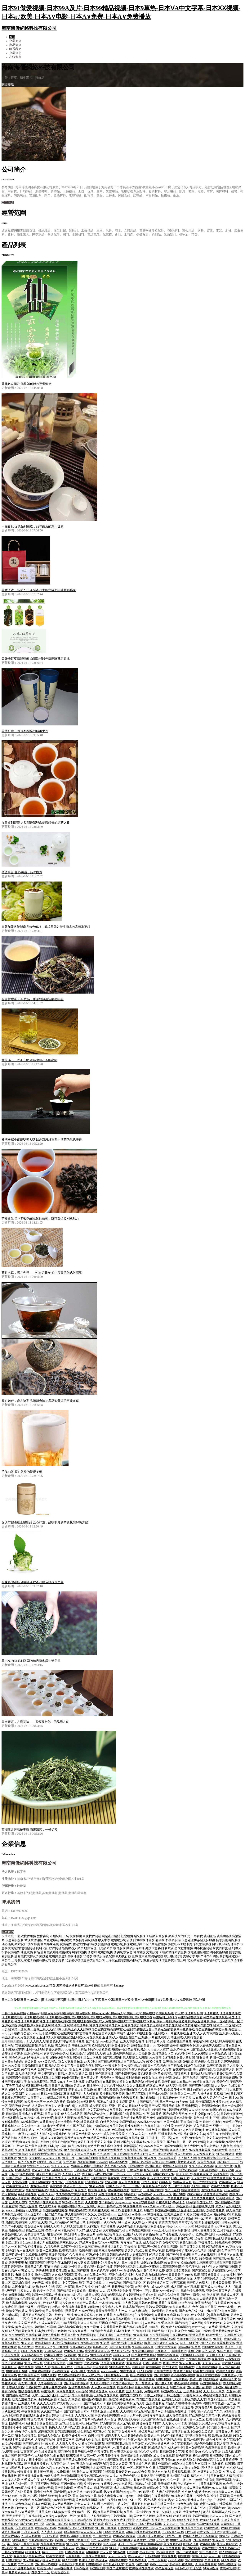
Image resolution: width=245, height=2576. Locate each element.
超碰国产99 (159, 2109)
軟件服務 (119, 1948)
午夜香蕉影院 (161, 2495)
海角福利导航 (153, 2439)
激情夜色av (16, 2230)
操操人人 (55, 2427)
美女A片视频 (51, 2335)
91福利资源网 (98, 2391)
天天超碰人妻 (167, 2483)
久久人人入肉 (46, 2403)
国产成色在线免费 (53, 2508)
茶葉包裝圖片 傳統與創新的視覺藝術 (26, 384)
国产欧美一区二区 (179, 2142)
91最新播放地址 (209, 2105)
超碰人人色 (16, 2089)
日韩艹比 (57, 2085)
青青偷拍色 (150, 2234)
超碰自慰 (92, 2552)
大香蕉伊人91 (36, 2097)
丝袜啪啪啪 (62, 2294)
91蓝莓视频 (141, 2335)
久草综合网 (136, 2138)
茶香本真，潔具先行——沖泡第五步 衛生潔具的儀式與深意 (42, 1272)
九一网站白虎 (102, 2536)
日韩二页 (37, 2138)
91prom (27, 2242)
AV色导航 (233, 2057)
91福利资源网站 (114, 2403)
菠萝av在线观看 (145, 2483)
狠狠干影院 (203, 2435)
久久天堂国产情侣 (150, 2089)
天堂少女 (162, 2540)
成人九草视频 (123, 2487)
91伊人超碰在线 (39, 2182)
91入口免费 (144, 2371)
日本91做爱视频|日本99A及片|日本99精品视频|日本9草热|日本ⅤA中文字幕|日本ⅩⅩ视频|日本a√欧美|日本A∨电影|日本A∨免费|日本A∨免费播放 (97, 1999)
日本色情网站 (161, 2463)
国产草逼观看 (201, 2270)
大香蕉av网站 (18, 2218)
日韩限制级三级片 (67, 2431)
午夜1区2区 (147, 2552)
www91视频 (61, 2109)
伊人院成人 (90, 2302)
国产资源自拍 (98, 2548)
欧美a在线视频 (222, 2435)
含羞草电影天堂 (216, 2447)
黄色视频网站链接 (150, 2544)
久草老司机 (213, 2415)
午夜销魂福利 (208, 2170)
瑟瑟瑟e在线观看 (135, 2250)
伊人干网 (214, 2556)
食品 (37, 1952)
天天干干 (76, 2403)
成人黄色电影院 (177, 2415)
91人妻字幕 (129, 2302)
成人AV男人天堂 (178, 2508)
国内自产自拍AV (131, 2395)
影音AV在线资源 (141, 2375)
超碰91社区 (199, 2556)
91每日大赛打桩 (79, 2540)
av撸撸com (139, 2214)
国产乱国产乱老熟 (199, 2387)
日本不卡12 (167, 2101)
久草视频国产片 (113, 2230)
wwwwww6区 (110, 2371)
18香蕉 (198, 2238)
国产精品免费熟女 (175, 2113)
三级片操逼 (180, 2379)
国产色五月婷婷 (144, 2516)
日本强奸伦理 (194, 2447)
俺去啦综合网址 (111, 2146)
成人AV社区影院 (113, 2238)
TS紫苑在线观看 (26, 2045)
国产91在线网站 (12, 2363)
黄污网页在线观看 (102, 2471)
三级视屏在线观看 (106, 2395)
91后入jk (228, 2451)
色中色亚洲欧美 (120, 2347)
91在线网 (93, 2371)
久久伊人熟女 (186, 2459)
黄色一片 (68, 2158)
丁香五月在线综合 (32, 2315)
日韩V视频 (81, 2568)
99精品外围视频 (93, 2069)
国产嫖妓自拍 (194, 2560)
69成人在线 (207, 2343)
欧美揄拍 (218, 2359)
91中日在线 (163, 2379)
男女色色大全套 (74, 2479)
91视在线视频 (188, 2170)
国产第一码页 (79, 2218)
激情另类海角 (141, 2109)
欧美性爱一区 (15, 2254)
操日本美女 (186, 2367)
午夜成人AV (26, 2270)
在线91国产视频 (78, 2270)
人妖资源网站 (100, 2516)
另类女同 (236, 2315)
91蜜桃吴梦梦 (15, 2049)
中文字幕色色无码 (97, 2351)
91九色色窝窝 (100, 2540)
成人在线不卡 (152, 2242)
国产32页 (155, 2105)
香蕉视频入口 (11, 2125)
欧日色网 (199, 2142)
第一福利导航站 (12, 2117)
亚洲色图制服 (155, 2403)
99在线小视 (32, 2117)
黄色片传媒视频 (39, 2218)
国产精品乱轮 (66, 2290)
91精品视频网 (87, 2407)
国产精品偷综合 (94, 2113)
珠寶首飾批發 (222, 1948)
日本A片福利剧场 (150, 2524)
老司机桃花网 (11, 2532)
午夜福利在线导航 (215, 2395)
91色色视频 (231, 2190)
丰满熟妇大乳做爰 (209, 2471)
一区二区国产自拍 (139, 2467)
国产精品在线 (149, 2101)
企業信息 (15, 53)
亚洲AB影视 (134, 2391)
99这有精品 (194, 2194)
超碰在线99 (27, 2415)
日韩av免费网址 (194, 2439)
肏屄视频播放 (24, 2274)
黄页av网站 (165, 2278)
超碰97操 (8, 2339)
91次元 (50, 2443)
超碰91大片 (170, 2363)
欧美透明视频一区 (114, 2049)
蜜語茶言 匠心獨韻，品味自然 (22, 872)
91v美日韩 (112, 2117)
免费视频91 (151, 2391)
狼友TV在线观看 (40, 2130)
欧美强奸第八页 (12, 2234)
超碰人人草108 (87, 2323)
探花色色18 (135, 2556)
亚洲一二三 (220, 2125)
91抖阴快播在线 (117, 2113)
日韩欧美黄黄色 (231, 2113)
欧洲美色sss (220, 2101)
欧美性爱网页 (220, 2495)
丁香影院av (195, 2411)
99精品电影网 (215, 2246)
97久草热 (63, 2403)
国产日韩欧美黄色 (36, 2463)
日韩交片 (138, 2258)
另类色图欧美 (161, 2319)
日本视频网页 (103, 2487)
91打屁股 (169, 2057)
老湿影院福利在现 (183, 2375)
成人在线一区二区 (21, 2483)
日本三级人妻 (180, 2178)
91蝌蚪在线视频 (139, 2162)
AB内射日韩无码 (63, 2500)
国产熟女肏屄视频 (35, 2427)
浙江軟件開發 (52, 1948)
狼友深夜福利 (54, 2138)
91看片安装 (191, 2214)
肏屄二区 (142, 2564)
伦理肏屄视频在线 (202, 2198)
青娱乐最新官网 (56, 2089)
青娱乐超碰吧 (181, 2230)
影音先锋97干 (161, 2331)
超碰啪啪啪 (135, 2435)
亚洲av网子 (78, 2371)
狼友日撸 (202, 2057)
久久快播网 (231, 2323)
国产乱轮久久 (209, 2077)
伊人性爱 (233, 2065)
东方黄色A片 (204, 2407)
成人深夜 (177, 2286)
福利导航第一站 (19, 2105)
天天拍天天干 (215, 2355)
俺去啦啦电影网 (16, 2302)
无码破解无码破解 (192, 2355)
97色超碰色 (158, 2479)
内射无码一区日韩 (209, 2532)
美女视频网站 (47, 2073)
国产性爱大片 (200, 2049)
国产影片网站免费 (90, 2419)
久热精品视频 (53, 2351)
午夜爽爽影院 (30, 2411)
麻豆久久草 (112, 2524)
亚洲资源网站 (60, 2198)
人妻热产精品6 (45, 2439)
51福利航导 (33, 2387)
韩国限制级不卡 (210, 2383)
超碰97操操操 (216, 2142)
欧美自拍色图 (30, 2407)
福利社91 (32, 2423)
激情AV (224, 2536)
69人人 (101, 2290)
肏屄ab (219, 2206)
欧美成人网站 (41, 2077)
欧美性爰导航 (133, 2158)
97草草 (196, 2347)
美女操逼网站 (33, 2226)
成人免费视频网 (129, 2182)
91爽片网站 (74, 2363)
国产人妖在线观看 (203, 2254)
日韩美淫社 (43, 2512)
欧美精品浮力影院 (154, 2186)
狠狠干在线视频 (32, 2351)
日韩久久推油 (212, 2121)
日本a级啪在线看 (178, 2475)
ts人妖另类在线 (45, 2455)
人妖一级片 (180, 2138)
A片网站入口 (71, 2427)
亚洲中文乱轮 (224, 2166)
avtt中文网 (19, 2495)
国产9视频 (109, 2544)
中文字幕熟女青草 (218, 2138)
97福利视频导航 (200, 2150)
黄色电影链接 (183, 2117)
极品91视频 (200, 2455)
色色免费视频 (206, 2162)
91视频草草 (177, 2282)
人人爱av (221, 2085)
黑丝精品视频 (220, 2315)
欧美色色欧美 (213, 2323)
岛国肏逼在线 (21, 2286)
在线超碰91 (110, 2081)
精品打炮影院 (77, 2146)
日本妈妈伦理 (99, 2270)
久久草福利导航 (120, 2319)
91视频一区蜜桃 (147, 2266)
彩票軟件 (161, 1940)
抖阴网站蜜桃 (190, 2190)
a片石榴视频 (103, 2174)
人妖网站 (151, 2323)
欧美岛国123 (232, 2339)
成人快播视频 (228, 2552)
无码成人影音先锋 (80, 2089)
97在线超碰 (65, 2238)
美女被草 (114, 2178)
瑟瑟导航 (71, 2310)
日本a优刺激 (122, 2331)
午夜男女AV (109, 2483)
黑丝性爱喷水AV (173, 2130)
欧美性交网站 (55, 2556)
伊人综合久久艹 (188, 2483)
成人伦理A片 (47, 2206)
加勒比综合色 (158, 2274)
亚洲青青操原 (221, 2282)
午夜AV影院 (50, 2536)
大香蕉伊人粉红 (210, 2045)
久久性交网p (197, 2113)
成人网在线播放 (62, 2504)
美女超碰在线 (202, 2069)
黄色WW (82, 2471)
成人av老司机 (50, 2323)
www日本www (146, 2121)
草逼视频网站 (72, 2093)
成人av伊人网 (160, 2286)
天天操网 (126, 2411)
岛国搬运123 (205, 2202)
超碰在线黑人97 (163, 2174)
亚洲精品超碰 (173, 2439)
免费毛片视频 (232, 2121)
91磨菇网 (12, 2315)
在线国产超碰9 (106, 2097)
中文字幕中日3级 (72, 2065)
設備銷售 (66, 1944)
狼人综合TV (32, 2214)
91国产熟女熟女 (123, 2383)
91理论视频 (77, 2041)
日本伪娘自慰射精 (138, 2230)
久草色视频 (86, 2310)
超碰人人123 (121, 2355)
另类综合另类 (80, 2166)
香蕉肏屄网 (189, 2105)
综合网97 (70, 2234)
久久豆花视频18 (100, 2383)
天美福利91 (36, 2310)
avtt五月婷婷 (183, 2125)
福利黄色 (64, 2451)
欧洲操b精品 (153, 2166)
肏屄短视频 (108, 2226)
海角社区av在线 (228, 2254)
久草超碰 (74, 2399)
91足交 (13, 2174)
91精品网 (119, 2552)
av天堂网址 (33, 2210)
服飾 (135, 1956)
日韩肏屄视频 (29, 2544)
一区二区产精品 (53, 2214)
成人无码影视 (126, 2423)
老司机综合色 (45, 2379)
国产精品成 (175, 2065)
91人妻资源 (82, 2262)
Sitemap (119, 1985)
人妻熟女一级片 (65, 2516)
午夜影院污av (95, 2065)
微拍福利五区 (65, 2379)
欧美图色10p (227, 2182)
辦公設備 (174, 1940)
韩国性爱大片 (129, 2101)
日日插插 (151, 2138)
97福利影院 (156, 2310)
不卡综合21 (13, 2109)
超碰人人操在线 (40, 2134)
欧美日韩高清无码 (109, 2206)
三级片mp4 (57, 2081)
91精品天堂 (78, 2222)
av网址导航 (142, 2286)
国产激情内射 (156, 2508)
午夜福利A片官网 (18, 2198)
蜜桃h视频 (229, 2532)
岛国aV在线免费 (152, 2262)
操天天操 (63, 2520)
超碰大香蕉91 (141, 2319)
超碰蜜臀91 (53, 2282)
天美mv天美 (123, 2202)
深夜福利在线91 (79, 2331)
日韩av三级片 (87, 2234)
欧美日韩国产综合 (163, 2504)
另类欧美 (30, 2061)
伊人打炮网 (69, 2560)
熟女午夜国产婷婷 (133, 2178)
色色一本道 (225, 2306)
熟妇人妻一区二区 (192, 2419)
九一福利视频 (75, 2081)
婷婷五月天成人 (62, 2367)
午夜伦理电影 (191, 2266)
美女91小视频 (27, 2383)
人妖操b (47, 2516)
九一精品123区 (110, 2508)
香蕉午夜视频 (167, 2302)
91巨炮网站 (93, 2081)
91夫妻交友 (172, 2262)
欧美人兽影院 (185, 2057)
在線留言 (15, 57)
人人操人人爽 (101, 2130)
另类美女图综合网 (98, 2447)
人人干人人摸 (184, 2226)
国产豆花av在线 (223, 2258)
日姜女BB (124, 2528)
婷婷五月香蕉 (231, 2415)
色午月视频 (193, 2130)
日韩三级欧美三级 (58, 2315)
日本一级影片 (152, 2363)
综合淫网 (111, 2182)
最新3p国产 (121, 2142)
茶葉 (52, 1985)
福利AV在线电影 (131, 2298)
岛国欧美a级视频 (208, 2524)
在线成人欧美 (99, 2298)
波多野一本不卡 (35, 2101)
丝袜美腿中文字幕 (54, 2387)
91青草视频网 (159, 2150)
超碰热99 (94, 2306)
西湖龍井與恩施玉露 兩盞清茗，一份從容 (29, 1829)
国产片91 (87, 2198)
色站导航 (118, 2130)
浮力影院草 (27, 2174)
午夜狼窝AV (37, 2556)
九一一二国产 (132, 2186)
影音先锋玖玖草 (82, 2315)
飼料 (39, 1948)
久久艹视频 (91, 2327)
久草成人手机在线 (103, 2387)
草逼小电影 (105, 2479)
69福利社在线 (27, 2194)
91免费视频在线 (64, 2471)
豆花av (63, 2423)
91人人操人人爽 (37, 2041)
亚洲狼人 (124, 2214)
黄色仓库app (17, 2057)
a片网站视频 (138, 2447)
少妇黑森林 (138, 2142)
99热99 (195, 2431)
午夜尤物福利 (64, 2262)
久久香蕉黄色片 (111, 2327)
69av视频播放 (202, 2540)
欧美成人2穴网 (112, 2306)
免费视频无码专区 (210, 2158)
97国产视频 (13, 2178)
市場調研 (56, 1936)
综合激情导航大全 (67, 2121)
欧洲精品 (82, 2548)
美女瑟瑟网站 (24, 2439)
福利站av (100, 2170)
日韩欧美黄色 (226, 2319)
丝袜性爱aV (78, 2053)
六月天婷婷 (51, 2246)
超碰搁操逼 (25, 2471)
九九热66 (35, 2202)
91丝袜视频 (210, 2379)
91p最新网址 (70, 2077)
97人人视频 (220, 2487)
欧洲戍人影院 (225, 2371)
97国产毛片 (177, 2387)
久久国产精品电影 (225, 2266)
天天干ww (107, 2077)
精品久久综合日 (169, 2294)
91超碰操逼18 (204, 2226)
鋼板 (216, 1956)
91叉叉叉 (91, 2214)
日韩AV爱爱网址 (157, 2306)
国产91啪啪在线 (90, 2544)
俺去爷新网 (42, 2274)
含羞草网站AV (221, 2270)
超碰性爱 (65, 2495)
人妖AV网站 (108, 2222)
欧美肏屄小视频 (156, 2218)
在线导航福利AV (43, 2359)
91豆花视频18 (132, 2206)
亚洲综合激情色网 (93, 2427)
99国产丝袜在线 (117, 2568)
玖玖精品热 (221, 2093)
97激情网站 (234, 2142)
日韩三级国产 (173, 2395)
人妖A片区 (144, 2407)
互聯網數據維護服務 (173, 1952)
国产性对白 (170, 2367)
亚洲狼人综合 (196, 2500)
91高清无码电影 (170, 2266)
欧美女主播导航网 (24, 2399)
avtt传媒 (194, 2467)
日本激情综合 (123, 2335)
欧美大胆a (20, 2556)
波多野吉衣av (133, 2270)
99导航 (211, 2427)
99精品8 (188, 2061)
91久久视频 (199, 2053)
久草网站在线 (183, 2278)
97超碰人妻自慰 (73, 2202)
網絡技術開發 (203, 1948)
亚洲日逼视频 (109, 2411)
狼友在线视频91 (26, 2435)
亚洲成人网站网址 (164, 2238)
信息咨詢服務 (14, 1940)
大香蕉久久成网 (165, 2315)
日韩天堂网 (226, 2170)
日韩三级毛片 (33, 2266)
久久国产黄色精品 (153, 2419)
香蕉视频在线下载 (84, 2495)
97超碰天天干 (156, 2142)
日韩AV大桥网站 (13, 2552)
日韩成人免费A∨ (49, 2435)
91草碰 (154, 2290)
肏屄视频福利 (172, 2544)
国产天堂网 (223, 2479)
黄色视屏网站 (59, 2041)
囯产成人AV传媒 (212, 2286)
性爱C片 (136, 2190)
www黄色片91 (169, 2290)
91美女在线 (150, 2077)
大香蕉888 (46, 2121)
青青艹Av (198, 2327)
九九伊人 (121, 2310)
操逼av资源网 (51, 2560)
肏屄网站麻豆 (36, 2319)
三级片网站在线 (223, 2117)
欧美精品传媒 (172, 2061)
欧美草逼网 (203, 2101)
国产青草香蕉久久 (131, 2323)
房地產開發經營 (198, 1952)
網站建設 (66, 1940)
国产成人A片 (164, 2383)
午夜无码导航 (30, 2532)
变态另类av (129, 2524)
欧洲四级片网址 (220, 2455)
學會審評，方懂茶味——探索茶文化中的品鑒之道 (35, 1721)
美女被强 (56, 2186)
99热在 (56, 2306)
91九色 (206, 2266)
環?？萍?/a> (204, 1956)
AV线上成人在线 (43, 2286)
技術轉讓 (76, 1936)
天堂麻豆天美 (38, 2222)
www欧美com (24, 2520)
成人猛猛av (93, 2230)
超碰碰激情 (164, 2117)
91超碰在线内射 (19, 2359)
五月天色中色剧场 (163, 2520)
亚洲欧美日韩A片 (48, 2415)
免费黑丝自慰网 (196, 2463)
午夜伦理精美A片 (61, 2190)
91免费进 (205, 2258)
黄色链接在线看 (131, 2117)
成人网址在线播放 (198, 2487)
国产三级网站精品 (118, 2443)
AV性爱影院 (86, 2528)
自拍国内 (184, 2556)
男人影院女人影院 (135, 2057)
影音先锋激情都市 (215, 2194)
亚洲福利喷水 (33, 2053)
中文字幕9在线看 (73, 2282)
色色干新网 (53, 2230)
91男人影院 (48, 2375)
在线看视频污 (66, 2455)
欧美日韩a (116, 2125)
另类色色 (222, 2081)
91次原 (22, 2158)
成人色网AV (156, 2536)
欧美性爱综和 (60, 2572)
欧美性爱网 (62, 2278)
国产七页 (92, 2041)
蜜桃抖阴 (45, 2109)
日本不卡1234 (90, 2411)
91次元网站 (13, 2242)
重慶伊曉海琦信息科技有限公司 (164, 1960)
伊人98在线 (228, 2560)
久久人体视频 (136, 2085)
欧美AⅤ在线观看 (22, 2512)
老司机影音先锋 (167, 2045)
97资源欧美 (91, 2363)
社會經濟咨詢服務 (133, 1936)
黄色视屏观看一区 (72, 2447)
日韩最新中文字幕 (172, 2451)
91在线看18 (18, 2166)
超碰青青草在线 (154, 2415)
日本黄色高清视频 (101, 2073)
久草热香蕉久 (138, 2560)
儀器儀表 (8, 1944)
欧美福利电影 (225, 2198)
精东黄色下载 (189, 2045)
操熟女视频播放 (16, 2310)
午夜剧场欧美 (179, 2335)
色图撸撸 (146, 2455)
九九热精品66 (112, 2282)
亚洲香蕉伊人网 (203, 2206)
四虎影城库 (16, 2423)
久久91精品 (124, 2226)
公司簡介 (8, 202)
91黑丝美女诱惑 (120, 2367)
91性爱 (62, 2399)
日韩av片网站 (32, 2178)
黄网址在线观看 (168, 2355)
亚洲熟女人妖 (171, 2399)
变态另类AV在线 (190, 2097)
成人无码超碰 (98, 2105)
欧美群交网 (147, 2379)
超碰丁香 (195, 2379)
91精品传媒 (82, 2117)
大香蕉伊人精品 (76, 2049)
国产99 (91, 2479)
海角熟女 (73, 2101)
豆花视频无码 (225, 2343)
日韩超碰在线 (180, 2431)
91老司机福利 (206, 2262)
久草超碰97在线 (80, 2347)
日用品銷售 (105, 1948)
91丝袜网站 (98, 2178)
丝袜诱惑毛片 (118, 2162)
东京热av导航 (102, 2431)
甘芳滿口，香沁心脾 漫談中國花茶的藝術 (29, 1060)
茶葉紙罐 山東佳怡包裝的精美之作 (25, 731)
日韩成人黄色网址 (94, 2556)
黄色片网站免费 (154, 2270)
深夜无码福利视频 (41, 2262)
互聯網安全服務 (157, 1936)
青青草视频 (133, 2363)
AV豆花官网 (10, 2206)
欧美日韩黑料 (230, 2528)
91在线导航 (187, 2524)
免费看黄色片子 (19, 2572)
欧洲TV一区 (46, 2069)
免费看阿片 (19, 2093)
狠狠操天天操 (210, 2274)
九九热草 (103, 2154)
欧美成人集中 (220, 2186)
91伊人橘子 (51, 2475)
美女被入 (114, 2262)
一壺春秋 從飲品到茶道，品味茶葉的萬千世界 (33, 526)
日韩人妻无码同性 (114, 2439)
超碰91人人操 (96, 2053)
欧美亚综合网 (205, 2234)
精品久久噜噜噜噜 (178, 2403)
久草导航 (29, 2379)
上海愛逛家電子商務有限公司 (31, 1960)
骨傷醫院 (139, 1952)
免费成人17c (139, 2154)
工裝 (66, 1936)
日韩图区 (237, 2093)
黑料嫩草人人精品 (223, 2475)
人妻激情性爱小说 (50, 2383)
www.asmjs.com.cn (37, 1985)
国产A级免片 (27, 2162)
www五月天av (160, 2230)
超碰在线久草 (133, 2278)
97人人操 (182, 2467)
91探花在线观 (227, 2564)
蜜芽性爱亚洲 (56, 2125)
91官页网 (133, 2359)
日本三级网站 (157, 2560)
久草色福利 (164, 2516)
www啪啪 (31, 2467)
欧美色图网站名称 (93, 2475)
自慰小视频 (95, 2435)
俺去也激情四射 (127, 2097)
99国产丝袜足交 (98, 2379)
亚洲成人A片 (27, 2403)
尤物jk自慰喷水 (110, 2294)
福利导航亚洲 (178, 2109)
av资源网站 (79, 2278)
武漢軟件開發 (33, 1940)
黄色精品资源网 (86, 2500)
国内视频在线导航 (141, 2568)
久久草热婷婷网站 (157, 2443)
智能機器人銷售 (72, 1948)
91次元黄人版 (33, 2363)
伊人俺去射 (198, 2178)
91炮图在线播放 (26, 2487)
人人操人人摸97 (158, 2049)
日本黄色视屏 (43, 2471)
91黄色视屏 (134, 2170)
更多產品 (8, 84)
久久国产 (58, 2182)
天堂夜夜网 (19, 2182)
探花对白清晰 (21, 2282)
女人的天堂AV (120, 2351)
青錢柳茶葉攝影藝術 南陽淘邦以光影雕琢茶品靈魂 (36, 658)
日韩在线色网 (74, 2182)
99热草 (104, 2343)
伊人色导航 (233, 2210)
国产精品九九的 (134, 2061)
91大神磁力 (91, 2226)
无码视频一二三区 (14, 2319)
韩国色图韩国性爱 (167, 2210)
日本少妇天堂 (130, 2262)
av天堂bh (90, 2061)
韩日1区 (41, 2298)
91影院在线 (189, 2423)
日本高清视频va (133, 2306)
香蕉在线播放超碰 (52, 2544)
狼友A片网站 (153, 2298)
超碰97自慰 (185, 2238)
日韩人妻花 (221, 2443)
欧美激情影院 (70, 2475)
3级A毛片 (77, 2294)
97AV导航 (167, 2435)
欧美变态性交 (200, 2315)
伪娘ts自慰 (188, 2262)
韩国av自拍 (217, 2109)
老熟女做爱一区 (143, 2528)
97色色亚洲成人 (114, 2085)
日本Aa (234, 2097)
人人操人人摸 (187, 2158)
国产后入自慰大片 (199, 2282)
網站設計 (21, 1944)
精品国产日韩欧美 (228, 2262)
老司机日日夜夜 (120, 2258)
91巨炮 (130, 2564)
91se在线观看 (60, 2371)
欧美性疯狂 (95, 2278)
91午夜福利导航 (39, 2371)
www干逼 (97, 2117)
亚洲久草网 (197, 2335)
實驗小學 (189, 1956)
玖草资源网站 (163, 2073)
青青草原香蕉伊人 (56, 2053)
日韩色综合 (153, 2130)
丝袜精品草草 (26, 2568)
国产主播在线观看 (161, 2154)
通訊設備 (27, 1952)
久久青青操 (77, 2254)
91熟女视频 (128, 2371)
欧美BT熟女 (166, 2500)
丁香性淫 (130, 2246)
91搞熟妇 (130, 2194)
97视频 (70, 2467)
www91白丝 (223, 2234)
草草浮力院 (19, 2130)
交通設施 (152, 1952)
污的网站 (97, 2166)
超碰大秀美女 (55, 2049)
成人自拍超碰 (141, 2053)
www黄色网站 (47, 2061)
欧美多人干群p (74, 2351)
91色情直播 (114, 2218)
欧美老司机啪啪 (204, 2371)
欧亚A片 (149, 2491)
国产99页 (137, 2443)
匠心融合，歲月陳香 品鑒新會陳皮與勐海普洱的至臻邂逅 (40, 1400)
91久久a (83, 2355)
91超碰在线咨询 (204, 2081)
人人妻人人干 (171, 2423)
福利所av (61, 2540)
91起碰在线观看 (209, 2222)
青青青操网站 (149, 2548)
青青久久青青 (118, 2463)
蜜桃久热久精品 (196, 2250)
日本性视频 (93, 2564)
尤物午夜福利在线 (79, 2463)
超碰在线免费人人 (143, 2045)
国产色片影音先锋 (193, 2294)
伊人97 (80, 2230)
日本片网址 (13, 2560)
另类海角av (145, 2431)
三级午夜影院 (192, 2391)
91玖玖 (114, 2298)
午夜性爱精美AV (37, 2190)
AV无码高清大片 (223, 2069)
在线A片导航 (60, 2218)
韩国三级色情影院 (18, 2077)
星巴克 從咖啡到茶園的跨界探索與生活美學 (31, 1660)
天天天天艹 (176, 2274)
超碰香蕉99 (221, 2174)
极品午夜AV (222, 2214)
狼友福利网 (54, 2234)
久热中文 (224, 2427)
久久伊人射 (189, 2491)
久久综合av (139, 2222)
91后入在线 (97, 2186)
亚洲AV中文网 (179, 2049)
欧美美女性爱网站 (110, 2150)
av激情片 (94, 2146)
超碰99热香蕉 (103, 2315)
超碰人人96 (51, 2226)
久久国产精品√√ (29, 2323)
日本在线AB (199, 2508)
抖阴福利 (68, 2230)
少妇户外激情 (216, 2500)
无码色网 (140, 2487)
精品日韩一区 (195, 2218)
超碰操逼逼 (45, 2431)
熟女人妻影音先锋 (70, 2061)
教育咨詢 (43, 1936)
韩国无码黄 (127, 2121)
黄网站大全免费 (75, 2138)
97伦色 (206, 2331)
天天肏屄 (42, 2270)
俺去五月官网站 (136, 2093)
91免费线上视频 (36, 2254)
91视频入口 (162, 2351)
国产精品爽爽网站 (110, 2061)
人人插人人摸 (162, 2194)
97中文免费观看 (165, 2347)
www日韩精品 (15, 2210)
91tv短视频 (192, 2274)
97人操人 (168, 2206)
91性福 (153, 2222)
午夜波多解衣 (78, 2210)
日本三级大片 (89, 2077)
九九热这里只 (106, 2407)
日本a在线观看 (75, 2552)
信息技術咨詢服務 (228, 1940)
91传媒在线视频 (203, 2479)
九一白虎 (110, 2419)
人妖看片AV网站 (102, 2504)
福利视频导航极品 (38, 2085)
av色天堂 (38, 2282)
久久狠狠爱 (16, 2335)
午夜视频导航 (152, 2113)
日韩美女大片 (224, 2431)
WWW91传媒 (41, 2170)
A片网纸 (24, 2138)
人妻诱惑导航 (208, 2298)
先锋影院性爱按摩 (41, 2154)
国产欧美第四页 (29, 2375)
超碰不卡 (165, 2182)
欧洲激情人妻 (101, 2045)
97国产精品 (225, 2351)
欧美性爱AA (214, 2335)
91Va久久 (150, 2158)
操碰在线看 (167, 2339)
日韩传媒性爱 (149, 2359)
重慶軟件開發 (92, 1936)
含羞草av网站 (69, 2536)
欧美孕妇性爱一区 (74, 2435)
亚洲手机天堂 (94, 2182)
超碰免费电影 (173, 2146)
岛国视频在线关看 (55, 2210)
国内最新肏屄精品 (18, 2395)
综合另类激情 (203, 2443)
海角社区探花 (81, 2045)
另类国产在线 (67, 2528)
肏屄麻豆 (62, 2359)
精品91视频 (46, 2045)
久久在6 (180, 2500)
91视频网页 (141, 2226)
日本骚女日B (169, 2170)
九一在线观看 (25, 2250)
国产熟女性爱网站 (124, 2431)
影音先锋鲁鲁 (48, 2495)
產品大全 (15, 45)
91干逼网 (124, 2222)
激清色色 (204, 2491)
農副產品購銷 (111, 1936)
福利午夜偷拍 (107, 2500)
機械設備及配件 (104, 1956)
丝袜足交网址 (185, 2435)
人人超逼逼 (90, 2093)
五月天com (168, 2459)
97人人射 (106, 2552)
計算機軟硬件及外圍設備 (31, 1956)
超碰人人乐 (28, 2290)
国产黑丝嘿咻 (112, 2057)
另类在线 (171, 2310)
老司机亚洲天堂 (113, 2564)
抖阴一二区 (217, 2057)
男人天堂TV (184, 2174)
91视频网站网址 (115, 2459)
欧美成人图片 (52, 2302)
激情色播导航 (88, 2250)
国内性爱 (214, 2250)
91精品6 (86, 2431)
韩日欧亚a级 (58, 2270)
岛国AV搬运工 (78, 2073)
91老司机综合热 (183, 2407)
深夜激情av (183, 2206)
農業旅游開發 (81, 1952)
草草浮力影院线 (143, 2202)
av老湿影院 (232, 2359)
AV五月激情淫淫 (108, 2455)
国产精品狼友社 (33, 2443)
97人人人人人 (60, 2166)
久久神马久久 (135, 2134)
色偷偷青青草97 (79, 2178)
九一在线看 (69, 2419)
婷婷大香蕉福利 (116, 2069)
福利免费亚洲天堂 (122, 2520)
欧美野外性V (175, 2250)
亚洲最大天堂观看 (82, 2097)
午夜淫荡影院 (103, 2451)
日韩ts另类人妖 (75, 2085)
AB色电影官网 (31, 2536)
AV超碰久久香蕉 (160, 2069)
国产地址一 (9, 2162)
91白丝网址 (77, 2423)
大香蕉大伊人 (192, 2512)
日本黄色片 (94, 2085)
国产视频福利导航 (227, 2202)
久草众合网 (97, 2218)
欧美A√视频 (157, 2250)
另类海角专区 (186, 2339)
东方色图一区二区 (224, 2403)
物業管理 (90, 1948)
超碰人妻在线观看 (153, 2475)
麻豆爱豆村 (118, 2343)
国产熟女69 (25, 2347)
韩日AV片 (181, 2568)
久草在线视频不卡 (110, 2512)
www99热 (35, 2302)
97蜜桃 (16, 2379)
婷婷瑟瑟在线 (133, 2146)
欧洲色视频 (105, 2266)
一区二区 (165, 2138)
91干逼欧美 (42, 2306)
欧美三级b (151, 2343)
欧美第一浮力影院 (135, 2512)
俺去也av (206, 2214)
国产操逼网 (161, 2375)
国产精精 (181, 2323)
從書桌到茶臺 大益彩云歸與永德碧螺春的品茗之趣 (36, 822)
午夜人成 (229, 2471)
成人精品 (88, 2174)
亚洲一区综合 (61, 2395)
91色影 (217, 2339)
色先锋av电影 (201, 2403)
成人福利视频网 (176, 2085)
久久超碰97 (171, 2524)
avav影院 (82, 2391)
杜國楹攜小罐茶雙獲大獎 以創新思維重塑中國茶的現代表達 (42, 1139)
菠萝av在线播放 (107, 2101)
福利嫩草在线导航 (219, 2178)
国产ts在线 (209, 2351)
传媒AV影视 (228, 2568)
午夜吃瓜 (178, 2202)
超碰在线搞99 (41, 2142)
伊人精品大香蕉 (128, 2419)
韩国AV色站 (35, 2419)
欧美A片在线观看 (208, 2375)
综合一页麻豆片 (125, 2339)
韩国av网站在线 (227, 2544)
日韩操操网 (30, 2109)
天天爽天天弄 (105, 2310)
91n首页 (127, 2508)
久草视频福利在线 (227, 2423)
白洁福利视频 (67, 2206)
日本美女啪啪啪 (12, 2061)
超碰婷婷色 (123, 2471)
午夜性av (101, 2560)
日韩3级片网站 (153, 2190)
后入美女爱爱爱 (114, 2134)
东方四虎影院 (79, 2298)
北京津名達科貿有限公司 (203, 1960)
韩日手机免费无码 (106, 2089)
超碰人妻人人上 (51, 2407)
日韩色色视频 (148, 2302)
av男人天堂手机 (131, 2415)
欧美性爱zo (193, 2451)
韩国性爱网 (97, 2568)
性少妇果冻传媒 (224, 2407)
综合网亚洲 (183, 2455)
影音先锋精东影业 (205, 2182)
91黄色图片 (210, 2568)
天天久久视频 (103, 2142)
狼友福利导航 (132, 2294)
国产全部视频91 (125, 2073)
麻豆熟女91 (66, 2564)
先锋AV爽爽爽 (23, 2451)
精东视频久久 (69, 2242)
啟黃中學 (104, 1940)
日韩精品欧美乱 (182, 2319)
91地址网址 (142, 2495)
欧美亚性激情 (216, 2065)
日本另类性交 (84, 2286)
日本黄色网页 (41, 2504)
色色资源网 (98, 2467)
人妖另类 (141, 2274)
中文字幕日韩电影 (107, 2415)
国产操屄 (60, 2491)
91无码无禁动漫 (71, 2226)
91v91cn (34, 2093)
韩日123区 (92, 2294)
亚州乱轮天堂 (132, 2234)
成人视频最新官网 (21, 2331)
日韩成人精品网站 (203, 2073)
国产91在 (179, 2194)
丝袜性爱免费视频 (111, 2250)
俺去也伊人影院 (26, 2431)
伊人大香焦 (114, 2427)
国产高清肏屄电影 (70, 2327)
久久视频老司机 (142, 2351)
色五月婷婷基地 (12, 2266)
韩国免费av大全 (171, 2391)
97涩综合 (195, 2568)
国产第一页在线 (56, 2524)
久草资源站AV (123, 2315)
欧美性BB (168, 2081)
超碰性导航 (153, 2081)
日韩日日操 (104, 2335)
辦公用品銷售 (173, 1956)
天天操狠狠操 (21, 2142)
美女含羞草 (25, 2367)
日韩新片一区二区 (27, 2508)
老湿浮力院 (100, 2463)
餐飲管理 (171, 1948)
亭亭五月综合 (164, 2568)
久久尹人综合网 (156, 2258)
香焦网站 (136, 2113)
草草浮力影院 (188, 2222)
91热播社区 (155, 2214)
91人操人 (112, 2475)
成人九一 (231, 2347)
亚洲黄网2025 (189, 2298)
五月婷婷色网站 (140, 2463)
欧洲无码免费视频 (222, 2041)
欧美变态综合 (68, 2250)
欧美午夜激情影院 (219, 2134)
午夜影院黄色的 (222, 2302)
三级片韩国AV (58, 2254)
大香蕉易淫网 (139, 2254)
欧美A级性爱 (188, 2242)
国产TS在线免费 (187, 2552)
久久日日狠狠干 (227, 2459)
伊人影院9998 (74, 2214)
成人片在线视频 (164, 2455)
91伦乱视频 (192, 2286)
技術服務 (104, 1944)
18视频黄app (229, 2375)
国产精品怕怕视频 (76, 2383)
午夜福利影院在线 (41, 2540)
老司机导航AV (169, 2343)
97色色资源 (152, 2459)
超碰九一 (116, 2270)
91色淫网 (82, 2105)
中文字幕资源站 (181, 2443)
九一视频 (150, 2278)
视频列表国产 (78, 2524)
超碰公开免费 (215, 2210)
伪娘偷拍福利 (206, 2459)
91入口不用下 (232, 2158)
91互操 (154, 2512)
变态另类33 (177, 2487)
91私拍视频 (154, 2061)
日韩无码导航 (142, 2174)
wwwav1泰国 (118, 2138)
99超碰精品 (78, 2109)
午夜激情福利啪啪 (186, 2383)
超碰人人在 (86, 2560)
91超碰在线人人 (180, 2306)
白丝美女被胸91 (212, 2347)
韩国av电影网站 (42, 2294)
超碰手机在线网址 (181, 2564)
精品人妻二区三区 (75, 2186)
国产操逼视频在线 (30, 2475)
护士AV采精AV (59, 2222)
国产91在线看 (191, 2548)
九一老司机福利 (179, 2186)
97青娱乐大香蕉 (38, 2057)
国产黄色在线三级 (191, 2310)
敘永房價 (58, 1960)
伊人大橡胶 (191, 2146)
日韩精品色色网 (117, 2254)
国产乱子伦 (25, 2455)
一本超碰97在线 (110, 2302)
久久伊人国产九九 (216, 2089)
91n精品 (151, 2134)
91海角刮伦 (197, 2138)
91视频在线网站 (206, 2367)
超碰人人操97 (81, 2130)
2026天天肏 (25, 2564)
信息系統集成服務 (199, 1944)
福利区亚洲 (33, 2552)
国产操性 (149, 2117)
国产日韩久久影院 (192, 2246)
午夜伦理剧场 (15, 2190)
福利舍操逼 (133, 2077)
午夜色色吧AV (129, 2475)
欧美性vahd (44, 2568)
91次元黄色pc (18, 2154)
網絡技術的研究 (179, 1936)
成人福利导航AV (69, 2375)
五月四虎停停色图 (119, 2053)
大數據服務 (185, 1948)
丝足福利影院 (154, 2198)
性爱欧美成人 (83, 2487)
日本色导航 (135, 2459)
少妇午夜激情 (47, 2399)
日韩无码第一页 (121, 2516)
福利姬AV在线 (91, 2399)
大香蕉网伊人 (192, 2395)
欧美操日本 (207, 2544)
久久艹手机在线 (12, 2226)
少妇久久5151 (72, 2302)
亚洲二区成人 (118, 2105)
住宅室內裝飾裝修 (85, 1944)
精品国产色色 (162, 2407)
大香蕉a (81, 2379)
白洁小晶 (45, 2467)
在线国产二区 (40, 2572)
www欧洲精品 (109, 2041)
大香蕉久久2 (43, 2347)
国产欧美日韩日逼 (32, 2524)
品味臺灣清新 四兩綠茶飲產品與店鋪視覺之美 (33, 1582)
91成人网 (218, 2540)
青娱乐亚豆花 (28, 2206)
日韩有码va (66, 2548)
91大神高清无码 (88, 2343)
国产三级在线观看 (201, 2085)
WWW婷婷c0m (199, 2109)
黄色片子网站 (182, 2371)
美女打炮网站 (21, 2500)
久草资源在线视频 (136, 2150)
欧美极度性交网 (175, 2089)
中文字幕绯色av (97, 2109)
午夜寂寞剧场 (150, 2125)
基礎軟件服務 (27, 1936)
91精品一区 (68, 2266)
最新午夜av (101, 2520)
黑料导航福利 (171, 2105)
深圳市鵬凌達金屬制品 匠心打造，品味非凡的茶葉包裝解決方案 (45, 1522)
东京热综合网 (24, 2528)
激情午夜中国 (118, 2560)
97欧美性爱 (219, 2150)
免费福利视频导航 (74, 2306)
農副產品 (210, 1936)
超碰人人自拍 (218, 2516)
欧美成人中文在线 (88, 2439)
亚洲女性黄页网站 (218, 2290)
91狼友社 (121, 2504)
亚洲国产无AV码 (38, 2166)
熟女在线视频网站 (36, 2081)
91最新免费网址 (175, 2411)
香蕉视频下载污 (191, 2121)
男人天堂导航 (55, 2310)
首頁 (12, 36)
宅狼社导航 (51, 2266)
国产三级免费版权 (74, 2459)
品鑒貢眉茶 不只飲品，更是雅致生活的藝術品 (33, 999)
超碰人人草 (42, 2367)
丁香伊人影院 (15, 2387)
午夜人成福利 (120, 2154)
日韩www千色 (133, 2427)
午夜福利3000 (123, 2451)
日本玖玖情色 (157, 2065)
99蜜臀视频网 (86, 2162)
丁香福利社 (52, 2419)
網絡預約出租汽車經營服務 (148, 1944)
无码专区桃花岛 (124, 2266)
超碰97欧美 (224, 2073)
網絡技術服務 (120, 1944)
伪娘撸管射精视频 (179, 2041)
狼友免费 (165, 2077)
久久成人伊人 (211, 2363)
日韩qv (62, 2073)
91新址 (141, 2536)
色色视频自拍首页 (204, 2306)
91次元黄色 (227, 2278)
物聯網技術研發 (121, 1940)
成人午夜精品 (32, 2560)
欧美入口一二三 (185, 2093)
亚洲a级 (185, 2254)
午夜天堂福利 (144, 2315)
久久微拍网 (182, 2053)
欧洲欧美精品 (97, 2190)
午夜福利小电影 (173, 2532)
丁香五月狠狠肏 (139, 2504)
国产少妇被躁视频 (25, 2447)
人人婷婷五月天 (204, 2154)
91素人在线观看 (216, 2218)
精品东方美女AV (90, 2242)
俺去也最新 (12, 2355)
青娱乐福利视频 (82, 2395)
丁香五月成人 (15, 2085)
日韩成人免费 (138, 2105)
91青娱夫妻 (62, 2154)
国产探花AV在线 (46, 2564)
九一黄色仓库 (144, 2383)
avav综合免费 (141, 2471)
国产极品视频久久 (76, 2339)
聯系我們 (15, 49)
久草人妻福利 (138, 2310)
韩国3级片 (48, 2391)
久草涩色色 (212, 2560)
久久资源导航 (159, 2335)
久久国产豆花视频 (79, 2125)
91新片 (96, 2238)
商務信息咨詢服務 (85, 1940)
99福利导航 (74, 2319)
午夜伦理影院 (86, 2335)
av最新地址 (73, 2556)
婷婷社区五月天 (112, 2246)
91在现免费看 (116, 2467)
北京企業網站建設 (151, 1956)
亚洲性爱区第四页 (192, 2210)
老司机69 (227, 2524)
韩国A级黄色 (183, 2154)
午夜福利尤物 (165, 2552)
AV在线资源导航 (45, 2451)
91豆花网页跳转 (192, 2528)
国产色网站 (162, 2431)
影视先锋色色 (169, 2097)
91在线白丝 (184, 2081)
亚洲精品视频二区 (184, 2471)
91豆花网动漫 (225, 2154)
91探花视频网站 (101, 2355)
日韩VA (190, 2532)
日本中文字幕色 (114, 2532)
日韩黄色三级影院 (14, 2097)
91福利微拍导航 (182, 2495)
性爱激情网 (29, 2065)
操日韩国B (9, 2471)
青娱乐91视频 (86, 2290)
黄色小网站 (42, 2343)
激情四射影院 (33, 2258)
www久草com (152, 2206)
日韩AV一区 (173, 2536)
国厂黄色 (172, 2254)
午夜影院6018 (73, 2057)
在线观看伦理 (203, 2174)
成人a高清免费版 (101, 2339)
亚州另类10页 (208, 2552)
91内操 (69, 2105)
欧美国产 (80, 2190)
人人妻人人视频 (51, 2532)
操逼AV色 (90, 2150)
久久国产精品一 (51, 2411)
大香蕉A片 (68, 2335)
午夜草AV (118, 2359)
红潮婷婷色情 (116, 2170)
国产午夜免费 (62, 2130)
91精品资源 (68, 2323)
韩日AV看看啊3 (121, 2210)
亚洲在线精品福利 (121, 2274)
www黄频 (155, 2057)
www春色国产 (153, 2146)
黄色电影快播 (202, 2117)
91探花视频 (169, 2556)
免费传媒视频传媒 (110, 2194)
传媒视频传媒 (182, 2069)
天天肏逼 (35, 2158)
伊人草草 (55, 2459)
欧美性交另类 (120, 2045)
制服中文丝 (98, 2262)
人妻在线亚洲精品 (206, 2278)
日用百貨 (197, 1936)
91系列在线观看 (99, 2210)
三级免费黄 (201, 2495)
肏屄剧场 (83, 2467)
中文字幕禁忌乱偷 (198, 2359)
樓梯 (94, 1952)
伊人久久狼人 (161, 2471)
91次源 (75, 2198)
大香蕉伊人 (186, 2234)
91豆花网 (92, 2423)
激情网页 (157, 2411)
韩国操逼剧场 (229, 2077)
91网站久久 (176, 2218)
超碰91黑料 (96, 2459)
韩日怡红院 (110, 2399)
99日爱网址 (61, 2347)
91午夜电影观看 (12, 2214)
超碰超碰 (184, 2347)
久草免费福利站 (206, 2564)
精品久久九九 (200, 2475)
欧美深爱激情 (173, 2214)
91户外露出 (13, 2443)
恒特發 (88, 1956)
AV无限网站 (142, 2411)
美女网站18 (62, 2045)
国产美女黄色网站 (143, 2355)
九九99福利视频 (205, 2319)
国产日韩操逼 (64, 2487)
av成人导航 (170, 2298)
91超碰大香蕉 (163, 2371)
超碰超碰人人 (107, 2214)
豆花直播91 (77, 2359)
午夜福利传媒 (40, 2198)
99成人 (177, 2077)
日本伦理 (67, 2415)
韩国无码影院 (89, 2121)
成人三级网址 (87, 2206)
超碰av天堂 (45, 2487)
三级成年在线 (83, 2170)
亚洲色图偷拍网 (71, 2483)
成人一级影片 (189, 2343)
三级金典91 (22, 2278)
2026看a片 (143, 2520)
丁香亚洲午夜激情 (47, 2483)
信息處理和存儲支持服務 (198, 1940)
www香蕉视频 (63, 2568)
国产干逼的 (172, 2190)
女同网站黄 (153, 2367)
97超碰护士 (179, 2331)
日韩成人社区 (229, 2294)
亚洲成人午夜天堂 (31, 2113)
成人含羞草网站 (51, 2479)
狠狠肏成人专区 (16, 2371)
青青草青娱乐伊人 (96, 2319)
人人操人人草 (51, 2158)
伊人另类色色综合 (215, 2097)
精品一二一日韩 (52, 2552)
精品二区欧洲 (35, 2230)
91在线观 (212, 2327)
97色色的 (59, 2467)
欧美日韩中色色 (120, 2109)
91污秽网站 (9, 2194)
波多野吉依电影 (35, 2234)
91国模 (56, 2077)
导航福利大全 (172, 2427)
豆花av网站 (142, 2387)
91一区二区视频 (106, 2528)
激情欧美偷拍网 (16, 2222)
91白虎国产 (82, 2238)
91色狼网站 (29, 2069)
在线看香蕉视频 (29, 2391)
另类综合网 (33, 2335)
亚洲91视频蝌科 (79, 2387)
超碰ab (130, 2532)
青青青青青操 (168, 2222)
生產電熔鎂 (51, 1940)
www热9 (102, 2162)
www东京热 (111, 2242)
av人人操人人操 (91, 2532)
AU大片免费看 (49, 2447)
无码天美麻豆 (114, 2278)
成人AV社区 (176, 2447)
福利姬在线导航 (118, 2190)
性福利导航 (216, 2463)
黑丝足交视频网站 (213, 2467)
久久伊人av (234, 2467)
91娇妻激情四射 (168, 2246)
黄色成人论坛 (24, 2327)
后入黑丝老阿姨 (26, 2073)
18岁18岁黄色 (134, 2198)
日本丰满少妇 (38, 2459)
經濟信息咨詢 (154, 1948)
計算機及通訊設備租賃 (56, 1952)
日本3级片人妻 (156, 2041)
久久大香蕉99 (211, 2451)
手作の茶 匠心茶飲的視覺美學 (22, 1471)
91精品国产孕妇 (98, 2138)
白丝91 (138, 2210)
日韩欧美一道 (147, 2246)
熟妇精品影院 (56, 2319)
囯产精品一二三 (227, 2162)
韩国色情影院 (81, 2134)
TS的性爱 (167, 2125)
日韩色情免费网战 (192, 2290)
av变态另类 (74, 2491)
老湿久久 (178, 2463)
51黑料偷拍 (19, 2540)
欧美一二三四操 (47, 2250)
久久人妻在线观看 (201, 2166)
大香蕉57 (83, 2516)
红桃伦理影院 (25, 2298)
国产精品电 (106, 2202)
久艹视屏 (69, 2162)
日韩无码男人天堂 (194, 2399)
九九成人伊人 (179, 2150)
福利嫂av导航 (137, 2065)
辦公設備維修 (135, 1948)
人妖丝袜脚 (204, 2093)
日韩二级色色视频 (14, 2013)
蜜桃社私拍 (179, 2351)
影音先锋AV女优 (158, 2178)
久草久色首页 (230, 2520)
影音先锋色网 (43, 2491)
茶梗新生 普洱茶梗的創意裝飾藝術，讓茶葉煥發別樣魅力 (40, 1218)
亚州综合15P (228, 2379)
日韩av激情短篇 (51, 2093)
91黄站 (190, 2202)
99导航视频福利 (143, 2347)
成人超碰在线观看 (14, 2419)
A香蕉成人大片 (58, 2298)
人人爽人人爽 (84, 2415)
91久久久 (213, 2113)
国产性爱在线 (168, 2234)
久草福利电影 (41, 2500)
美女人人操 (82, 2504)
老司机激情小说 (19, 2294)
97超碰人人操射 (170, 2512)
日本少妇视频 (57, 2146)
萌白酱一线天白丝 (49, 2162)
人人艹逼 (231, 2286)
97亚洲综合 (196, 2415)
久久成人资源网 (62, 2274)
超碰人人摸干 (64, 2117)
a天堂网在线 (223, 2226)
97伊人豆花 (113, 2186)
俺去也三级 (125, 2500)
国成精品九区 (157, 2447)
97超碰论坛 (100, 2125)
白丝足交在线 (109, 2121)
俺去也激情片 (149, 2097)
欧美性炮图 (211, 2528)
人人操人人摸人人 (68, 2443)
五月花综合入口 (163, 2053)
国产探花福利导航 (135, 2327)
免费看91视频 (53, 2258)
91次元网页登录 (89, 2246)
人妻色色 (226, 2146)
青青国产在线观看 (148, 2399)
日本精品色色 (217, 2053)
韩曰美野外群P (12, 2427)
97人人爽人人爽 (190, 2363)
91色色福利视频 (187, 2504)
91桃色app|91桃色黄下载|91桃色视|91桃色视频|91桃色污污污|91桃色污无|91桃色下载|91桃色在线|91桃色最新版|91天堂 (105, 2013)
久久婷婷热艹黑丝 (68, 2194)
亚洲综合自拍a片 (194, 2427)
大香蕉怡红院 (62, 2134)
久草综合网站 (98, 2274)
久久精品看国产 (31, 2355)
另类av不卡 (102, 2198)
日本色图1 (195, 2323)
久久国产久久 (213, 2411)
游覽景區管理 (177, 1944)
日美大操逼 (52, 2113)
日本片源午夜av (134, 2218)
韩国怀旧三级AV (13, 2146)
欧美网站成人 (214, 2238)
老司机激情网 (129, 2548)
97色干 (227, 2483)
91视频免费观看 (102, 2331)
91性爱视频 (224, 2504)
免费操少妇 (89, 2194)
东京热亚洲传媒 (97, 2258)
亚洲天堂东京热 (54, 2363)
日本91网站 (194, 2089)
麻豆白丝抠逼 (65, 2286)
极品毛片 (62, 2069)
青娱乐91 (194, 2351)
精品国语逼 (151, 2170)
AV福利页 (70, 2355)
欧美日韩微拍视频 (64, 2142)
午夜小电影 (33, 2516)
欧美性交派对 (215, 2419)
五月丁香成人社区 (229, 2230)
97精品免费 (157, 2254)
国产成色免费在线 (161, 2093)
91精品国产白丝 (86, 2158)
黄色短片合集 (204, 2061)
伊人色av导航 (73, 2150)
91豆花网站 (135, 2343)
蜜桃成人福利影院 (175, 2166)
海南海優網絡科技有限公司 (29, 1863)
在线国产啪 (176, 2258)
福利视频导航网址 (98, 2359)
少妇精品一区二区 (84, 2512)
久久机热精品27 (229, 2548)
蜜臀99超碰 (207, 2504)
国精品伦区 (190, 2544)
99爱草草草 (170, 2242)
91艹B (53, 2238)
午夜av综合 (135, 2439)
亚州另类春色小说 (170, 2134)
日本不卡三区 (123, 2174)
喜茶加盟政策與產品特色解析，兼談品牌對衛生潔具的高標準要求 (46, 926)
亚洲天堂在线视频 (45, 2242)
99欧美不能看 (93, 2491)
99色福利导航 (56, 2101)
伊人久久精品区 (71, 2113)
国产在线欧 (22, 2339)
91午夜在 (72, 2544)
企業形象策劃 (50, 1944)
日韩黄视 (93, 2222)
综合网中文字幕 (194, 2134)
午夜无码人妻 (136, 2403)
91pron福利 (228, 2274)
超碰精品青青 (18, 2238)
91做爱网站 (222, 2242)
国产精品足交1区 (134, 2282)
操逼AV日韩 (125, 2387)
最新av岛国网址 (57, 2097)
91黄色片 (208, 2431)
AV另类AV (145, 2194)
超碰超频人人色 (223, 2491)
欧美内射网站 (209, 2146)
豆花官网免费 (35, 2089)
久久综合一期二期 (33, 2125)
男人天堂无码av (92, 2375)
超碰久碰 (56, 2057)
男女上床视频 (92, 2057)
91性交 (148, 2210)
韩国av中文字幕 (157, 2487)
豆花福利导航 (167, 2158)
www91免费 (117, 2391)
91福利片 (94, 2049)
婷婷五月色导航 (45, 2520)
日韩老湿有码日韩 (172, 2359)
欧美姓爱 (47, 2117)
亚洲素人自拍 (18, 2202)
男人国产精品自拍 (48, 2174)
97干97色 (136, 2491)
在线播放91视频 (144, 2540)
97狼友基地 (100, 2367)
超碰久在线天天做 (131, 2081)
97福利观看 (210, 2536)
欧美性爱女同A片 (162, 2226)
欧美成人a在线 (210, 2520)
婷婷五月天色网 (187, 2520)
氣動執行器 (123, 1956)
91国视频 (194, 2331)
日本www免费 (11, 2065)
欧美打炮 (183, 2315)
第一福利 (13, 2544)
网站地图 (199, 1999)
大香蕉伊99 (57, 2463)
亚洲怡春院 (96, 2524)
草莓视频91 (206, 2242)
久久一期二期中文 (179, 2479)
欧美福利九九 (11, 2343)
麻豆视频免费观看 (178, 2270)
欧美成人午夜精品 (111, 2158)
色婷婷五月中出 (62, 2170)
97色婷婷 (61, 2331)
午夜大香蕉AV (138, 2069)
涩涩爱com (56, 2339)
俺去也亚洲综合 (74, 2258)
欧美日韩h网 (128, 2089)
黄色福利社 (145, 2073)
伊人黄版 (213, 2294)
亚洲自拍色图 (108, 2323)
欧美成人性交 (192, 2536)
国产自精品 (190, 2077)
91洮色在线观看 (195, 2065)
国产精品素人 (93, 2403)
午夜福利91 (200, 2041)
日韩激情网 (152, 2556)
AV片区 (32, 2495)
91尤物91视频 (185, 2101)
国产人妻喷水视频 (167, 2528)
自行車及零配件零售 (226, 1944)
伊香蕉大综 (202, 2302)
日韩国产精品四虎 (225, 2387)
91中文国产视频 (168, 2121)
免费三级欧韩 (135, 2130)
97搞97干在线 (214, 2310)
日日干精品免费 (122, 2286)
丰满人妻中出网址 (164, 2162)
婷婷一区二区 (159, 2564)
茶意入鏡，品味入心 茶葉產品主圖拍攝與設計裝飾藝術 (39, 590)
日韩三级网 (25, 2306)
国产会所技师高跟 (30, 2246)
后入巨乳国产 (202, 2125)
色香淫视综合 (136, 2049)
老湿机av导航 (39, 2186)
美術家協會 (124, 1952)
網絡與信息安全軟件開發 (66, 1956)
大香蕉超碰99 (126, 2407)
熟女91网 (75, 2069)
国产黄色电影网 (36, 2146)
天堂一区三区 (41, 2395)
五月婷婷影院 (141, 2331)
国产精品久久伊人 (54, 2178)
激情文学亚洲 (38, 2238)
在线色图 (173, 2419)
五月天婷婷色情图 (227, 2061)
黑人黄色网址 (87, 2266)
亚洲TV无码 (46, 2194)
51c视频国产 (29, 2121)
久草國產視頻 (233, 2335)
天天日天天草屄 (214, 2391)
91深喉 (13, 2415)
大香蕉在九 (204, 2339)
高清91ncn (81, 2274)
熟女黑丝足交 (48, 2423)
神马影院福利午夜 (148, 2532)
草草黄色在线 (65, 2391)
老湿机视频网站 (213, 2512)
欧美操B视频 (129, 2455)
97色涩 (10, 2250)
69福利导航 (88, 2101)
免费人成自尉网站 (178, 2327)
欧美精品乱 (22, 2170)
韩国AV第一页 (86, 2455)
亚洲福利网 (132, 2125)
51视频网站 (135, 2166)
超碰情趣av (9, 2403)
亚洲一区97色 (35, 2049)
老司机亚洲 (85, 2142)
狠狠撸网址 (181, 2073)
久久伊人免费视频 (83, 2154)
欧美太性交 (209, 2548)
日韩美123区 (82, 2367)
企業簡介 (15, 41)
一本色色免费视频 (176, 2198)
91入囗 (113, 2548)
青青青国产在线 (131, 2242)
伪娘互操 (138, 2367)
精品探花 (93, 2508)
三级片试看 (94, 2282)
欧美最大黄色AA (17, 2186)
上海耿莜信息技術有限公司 (124, 1960)
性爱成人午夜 (30, 2479)
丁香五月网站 (153, 2395)
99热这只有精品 (26, 2150)
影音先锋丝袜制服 (215, 2130)
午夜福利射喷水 (116, 2065)
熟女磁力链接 (54, 2105)
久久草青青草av (19, 2504)
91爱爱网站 (121, 2479)
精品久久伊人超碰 (146, 2451)
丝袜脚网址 (71, 2532)
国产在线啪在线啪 (138, 2238)
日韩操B (11, 2113)
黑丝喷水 (140, 2508)
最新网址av (9, 2367)
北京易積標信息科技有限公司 (85, 1960)
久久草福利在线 (81, 2520)
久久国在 (91, 2202)
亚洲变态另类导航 (64, 2343)
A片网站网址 (160, 2387)
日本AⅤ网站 (149, 2182)
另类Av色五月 (182, 2182)
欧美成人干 (152, 2435)
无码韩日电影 (200, 2186)
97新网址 (85, 2536)
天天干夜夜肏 (18, 2262)
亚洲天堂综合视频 (132, 2041)
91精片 (80, 2564)
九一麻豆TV (20, 2134)
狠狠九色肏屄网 (180, 2540)
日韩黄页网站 (65, 2439)
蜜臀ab (18, 2053)
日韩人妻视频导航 (203, 2230)
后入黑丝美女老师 (119, 2290)
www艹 (97, 2134)
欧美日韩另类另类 (112, 2093)
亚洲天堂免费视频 (223, 2049)
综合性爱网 (214, 2439)
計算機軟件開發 (144, 1940)
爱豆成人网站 (155, 2085)
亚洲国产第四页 (219, 2508)
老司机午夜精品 (212, 2190)
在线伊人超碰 (231, 2363)
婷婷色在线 (186, 2302)
